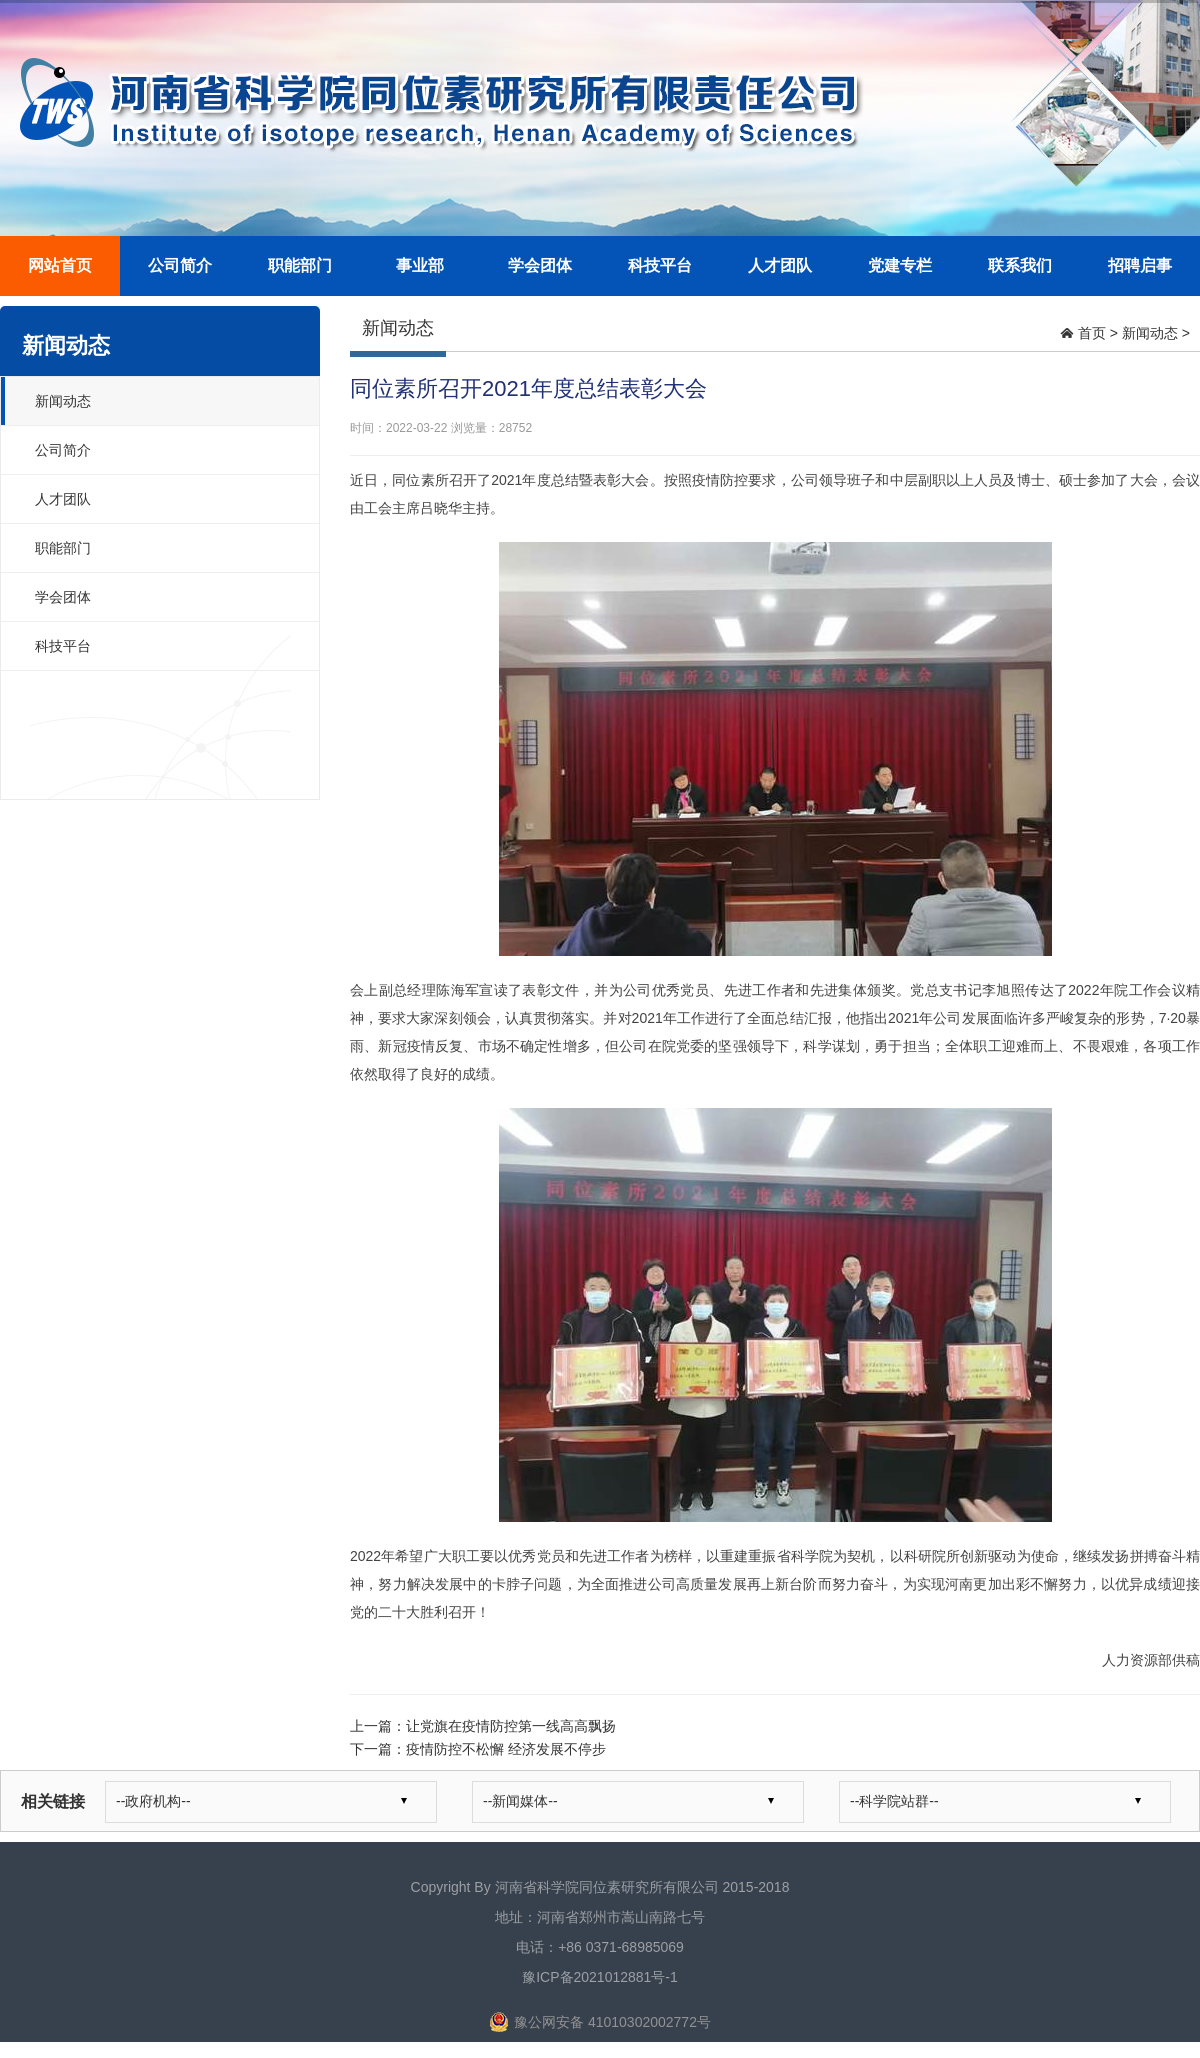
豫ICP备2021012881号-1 (600, 1977)
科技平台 (660, 265)
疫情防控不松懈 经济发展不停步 (506, 1749)
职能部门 (300, 265)
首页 (1092, 333)
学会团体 (540, 265)
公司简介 (180, 265)
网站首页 (60, 265)
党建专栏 (900, 265)
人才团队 (780, 265)
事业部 (420, 265)
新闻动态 (63, 401)
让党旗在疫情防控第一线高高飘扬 (511, 1726)
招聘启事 (1140, 265)
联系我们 (1020, 265)
